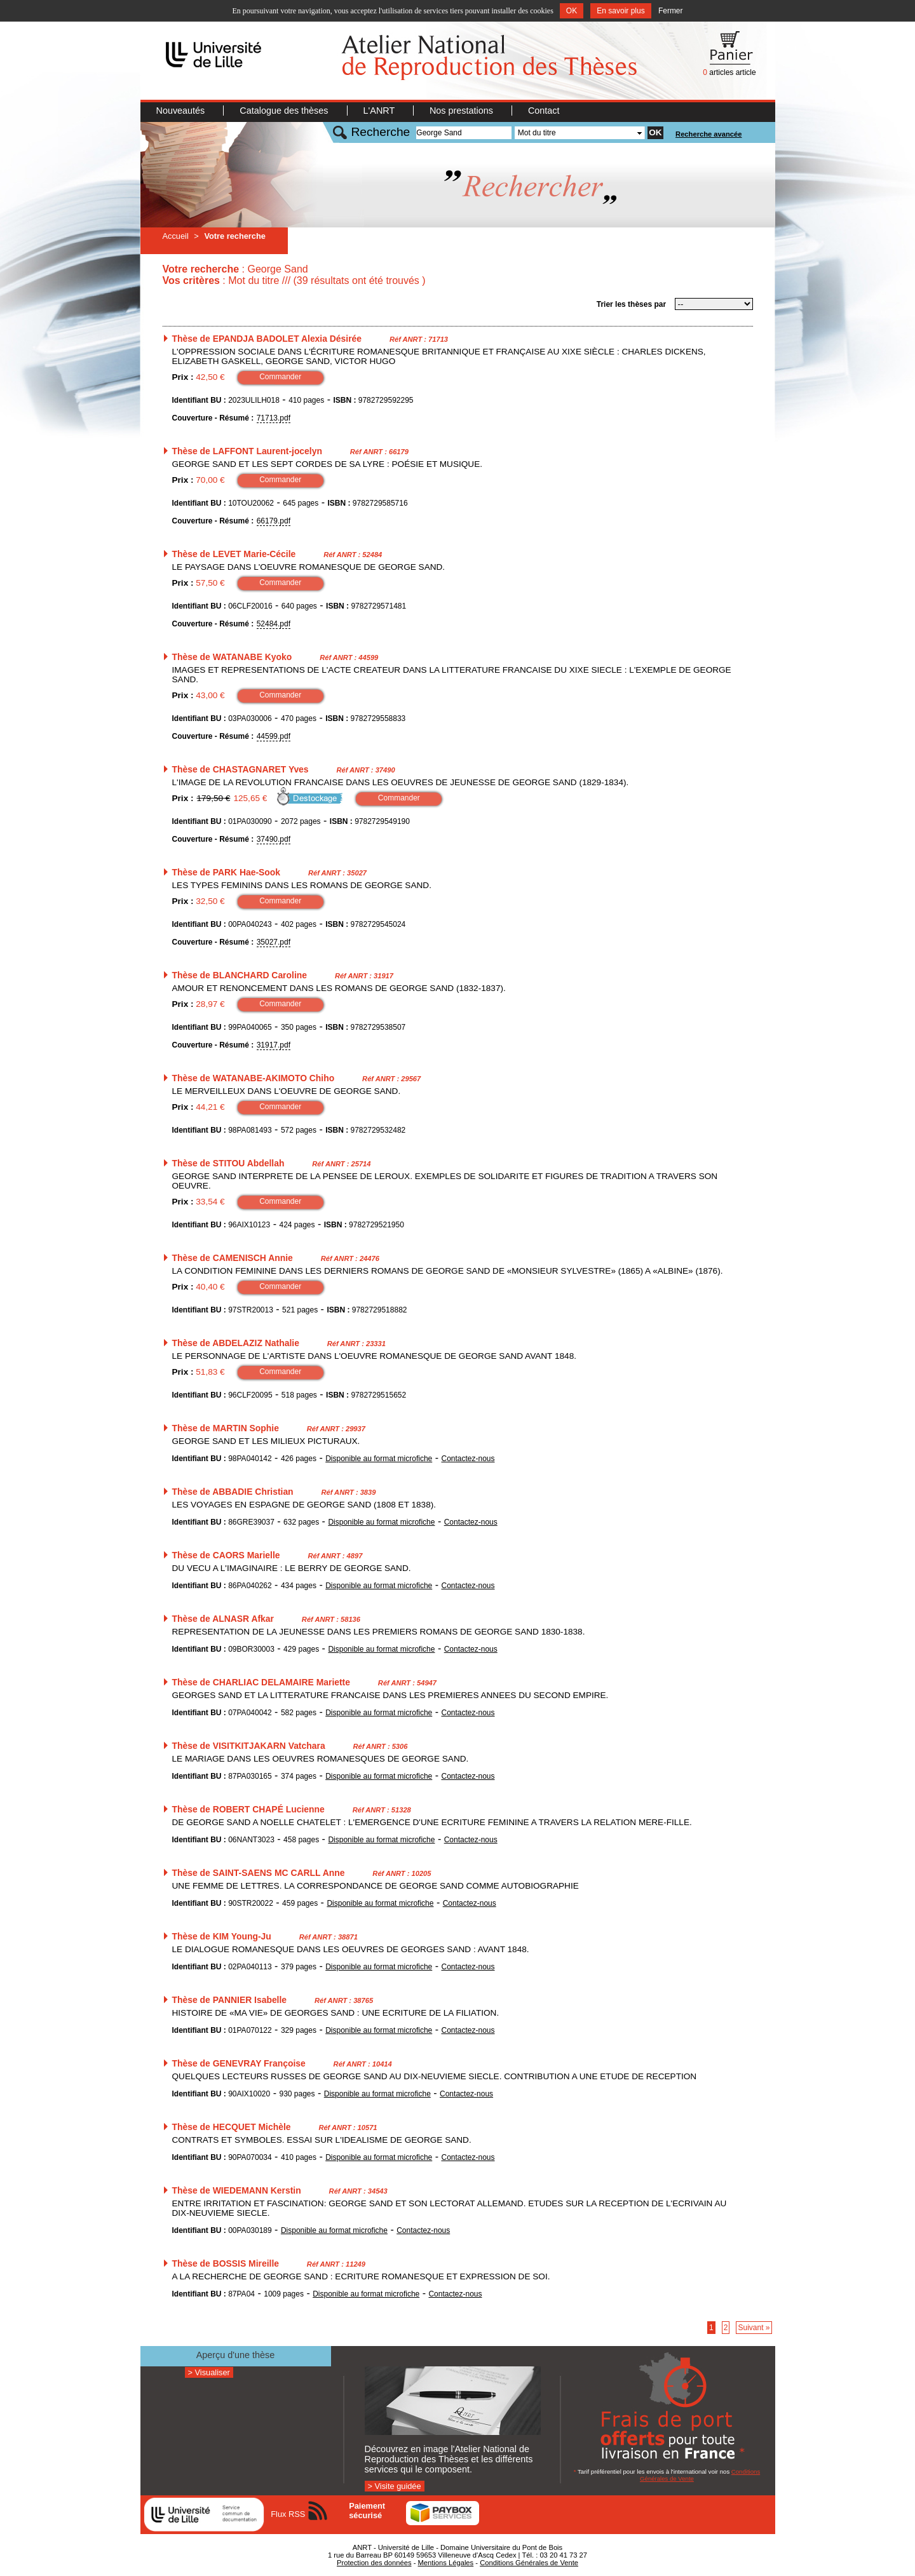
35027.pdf (273, 942)
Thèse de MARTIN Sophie (225, 1428)
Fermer (670, 10)
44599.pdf (273, 736)
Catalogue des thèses (285, 110)
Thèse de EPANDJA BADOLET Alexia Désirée (267, 339)
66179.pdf (273, 520)
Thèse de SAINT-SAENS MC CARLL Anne (258, 1873)
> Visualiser (209, 2372)
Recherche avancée (708, 134)
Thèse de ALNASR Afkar (223, 1619)
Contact (544, 110)
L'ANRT (380, 110)
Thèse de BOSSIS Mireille (225, 2263)
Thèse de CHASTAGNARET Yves (240, 769)
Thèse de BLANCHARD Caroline (240, 975)
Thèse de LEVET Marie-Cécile (234, 554)
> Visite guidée (394, 2486)
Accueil (176, 236)
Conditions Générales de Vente (529, 2562)
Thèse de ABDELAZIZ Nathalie (235, 1343)
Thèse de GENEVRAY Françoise (239, 2063)
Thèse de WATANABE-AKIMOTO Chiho (253, 1078)
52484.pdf (273, 623)
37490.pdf (273, 839)
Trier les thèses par (631, 304)
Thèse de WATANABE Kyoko (232, 657)
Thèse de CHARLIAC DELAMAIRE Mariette (261, 1682)
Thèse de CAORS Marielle (226, 1555)
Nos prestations (463, 110)
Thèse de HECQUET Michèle (231, 2127)
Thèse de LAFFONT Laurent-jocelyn (247, 451)
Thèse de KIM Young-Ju (221, 1936)
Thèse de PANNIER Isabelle (229, 2000)
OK (571, 10)
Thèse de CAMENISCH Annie (232, 1258)
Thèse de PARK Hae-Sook (226, 872)
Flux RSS (288, 2514)
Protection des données (374, 2562)
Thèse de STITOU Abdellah (228, 1163)
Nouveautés (182, 110)
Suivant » (753, 2327)
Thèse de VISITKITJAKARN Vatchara (248, 1746)
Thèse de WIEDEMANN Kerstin (236, 2190)
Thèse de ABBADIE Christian (233, 1492)
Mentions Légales (445, 2562)
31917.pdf (273, 1045)
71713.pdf (273, 418)
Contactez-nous (467, 1458)
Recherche (380, 131)
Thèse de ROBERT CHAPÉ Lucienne (248, 1809)
